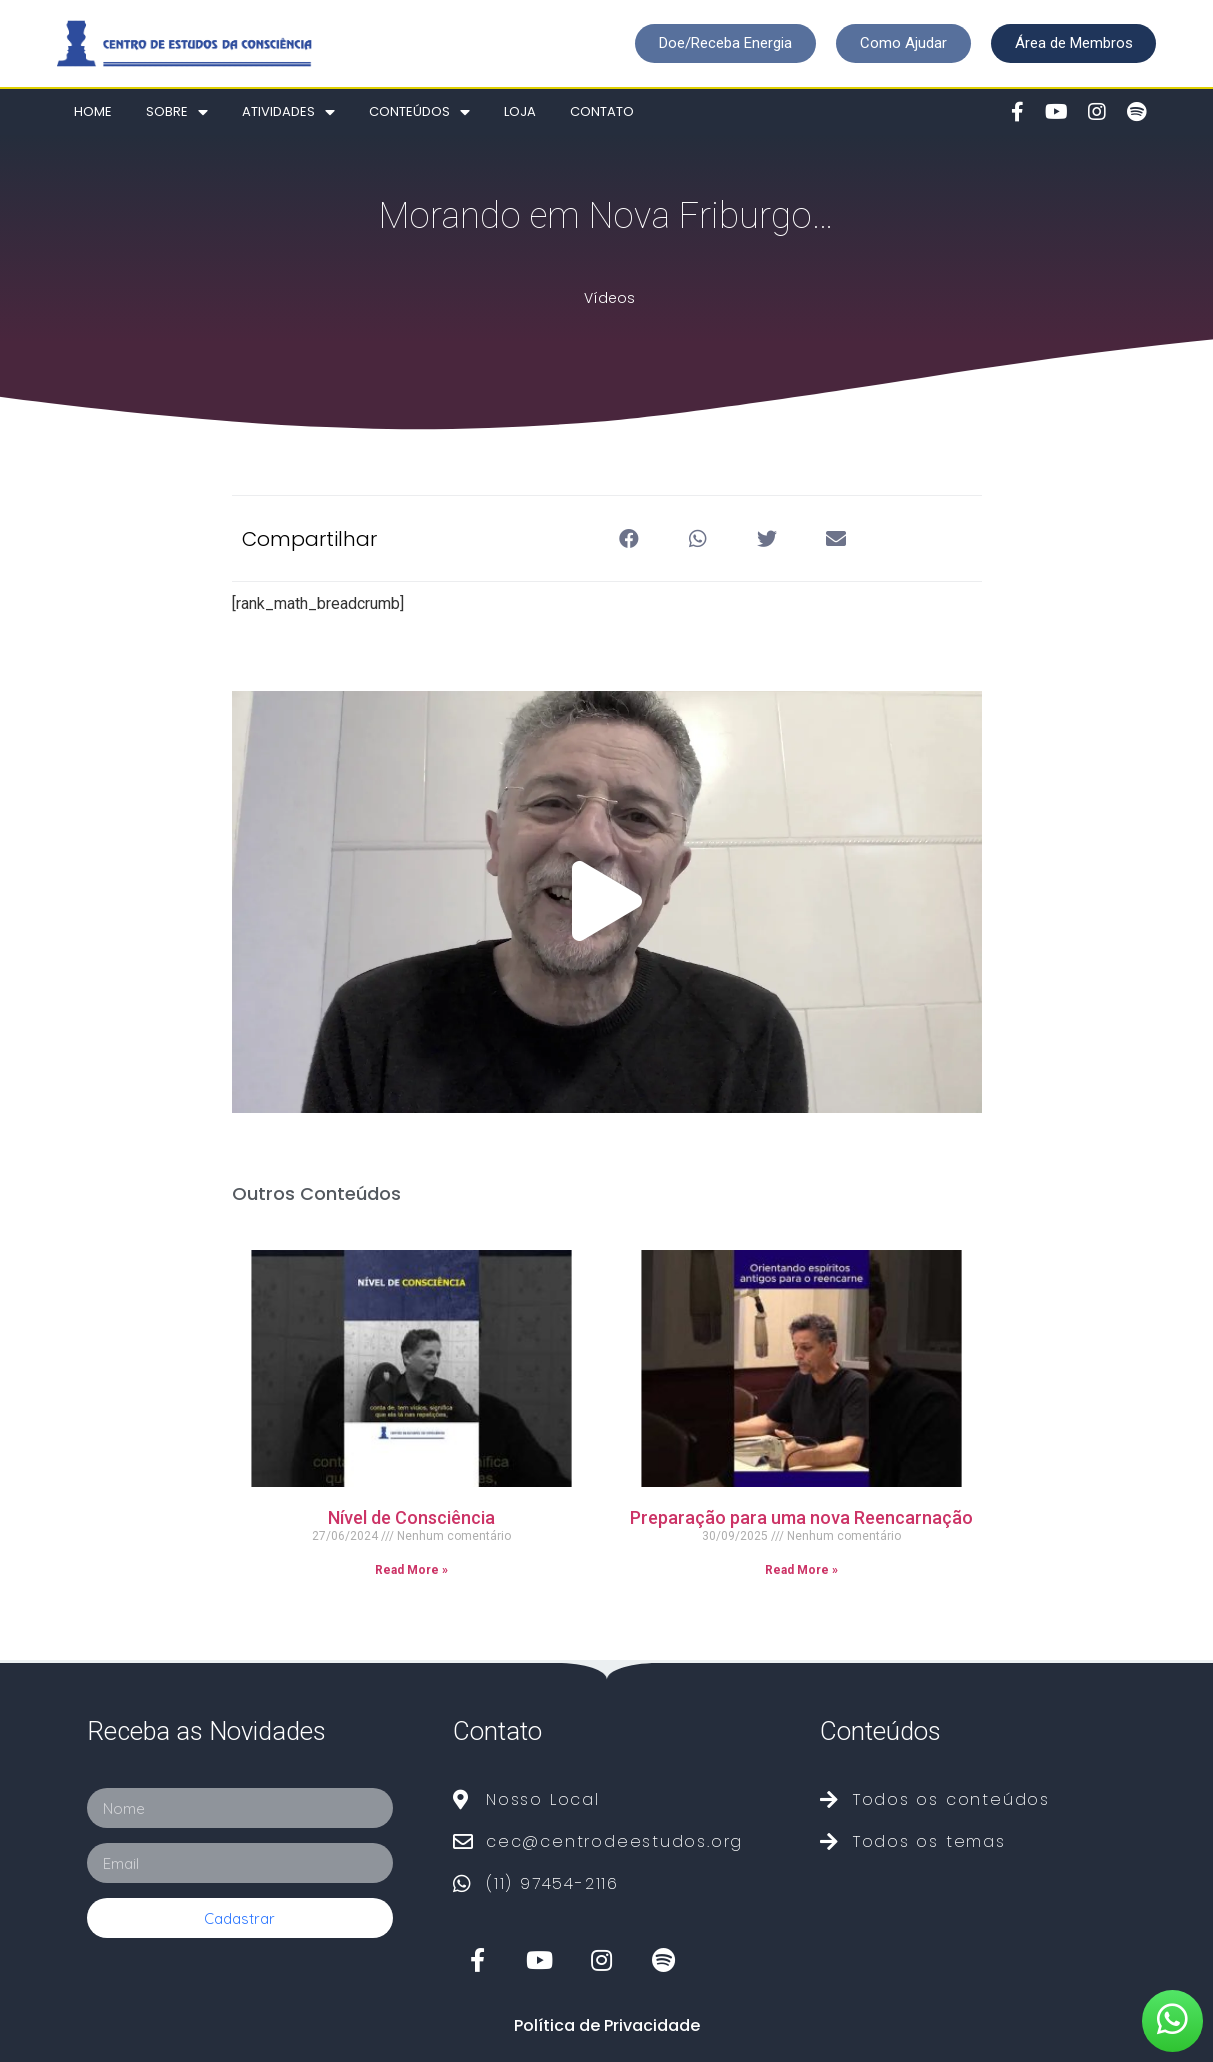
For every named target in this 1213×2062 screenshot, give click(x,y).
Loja (520, 111)
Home (93, 111)
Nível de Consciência (411, 1517)
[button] (724, 43)
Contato (602, 111)
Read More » (411, 1570)
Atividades (288, 112)
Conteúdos (419, 112)
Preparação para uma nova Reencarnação (801, 1517)
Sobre (177, 112)
